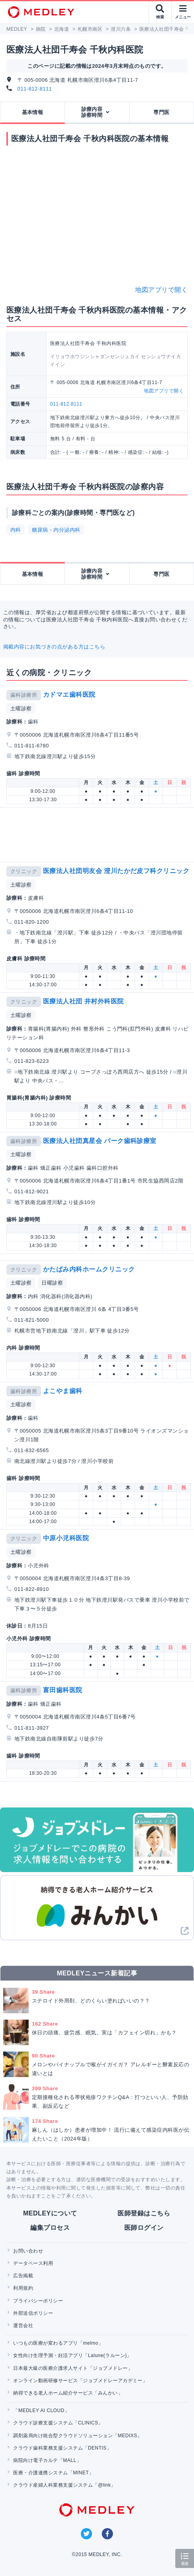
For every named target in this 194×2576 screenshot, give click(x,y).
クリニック (23, 871)
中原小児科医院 (66, 1538)
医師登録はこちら (144, 2213)
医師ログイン (144, 2227)
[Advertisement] (98, 835)
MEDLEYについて (50, 2213)
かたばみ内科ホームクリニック (89, 1269)
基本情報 (32, 112)
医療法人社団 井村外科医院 (83, 1001)
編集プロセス (50, 2227)
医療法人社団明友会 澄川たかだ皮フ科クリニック (116, 870)
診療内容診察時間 (92, 112)
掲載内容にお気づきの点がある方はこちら (54, 647)
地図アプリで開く (161, 289)
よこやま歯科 (62, 1391)
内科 (15, 530)
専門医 (161, 112)
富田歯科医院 (62, 1690)
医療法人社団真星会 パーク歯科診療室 (100, 1140)
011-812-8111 (35, 89)
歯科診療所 (23, 695)
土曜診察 (21, 709)
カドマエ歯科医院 (69, 694)
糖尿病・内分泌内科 (56, 530)
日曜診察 (52, 1283)
